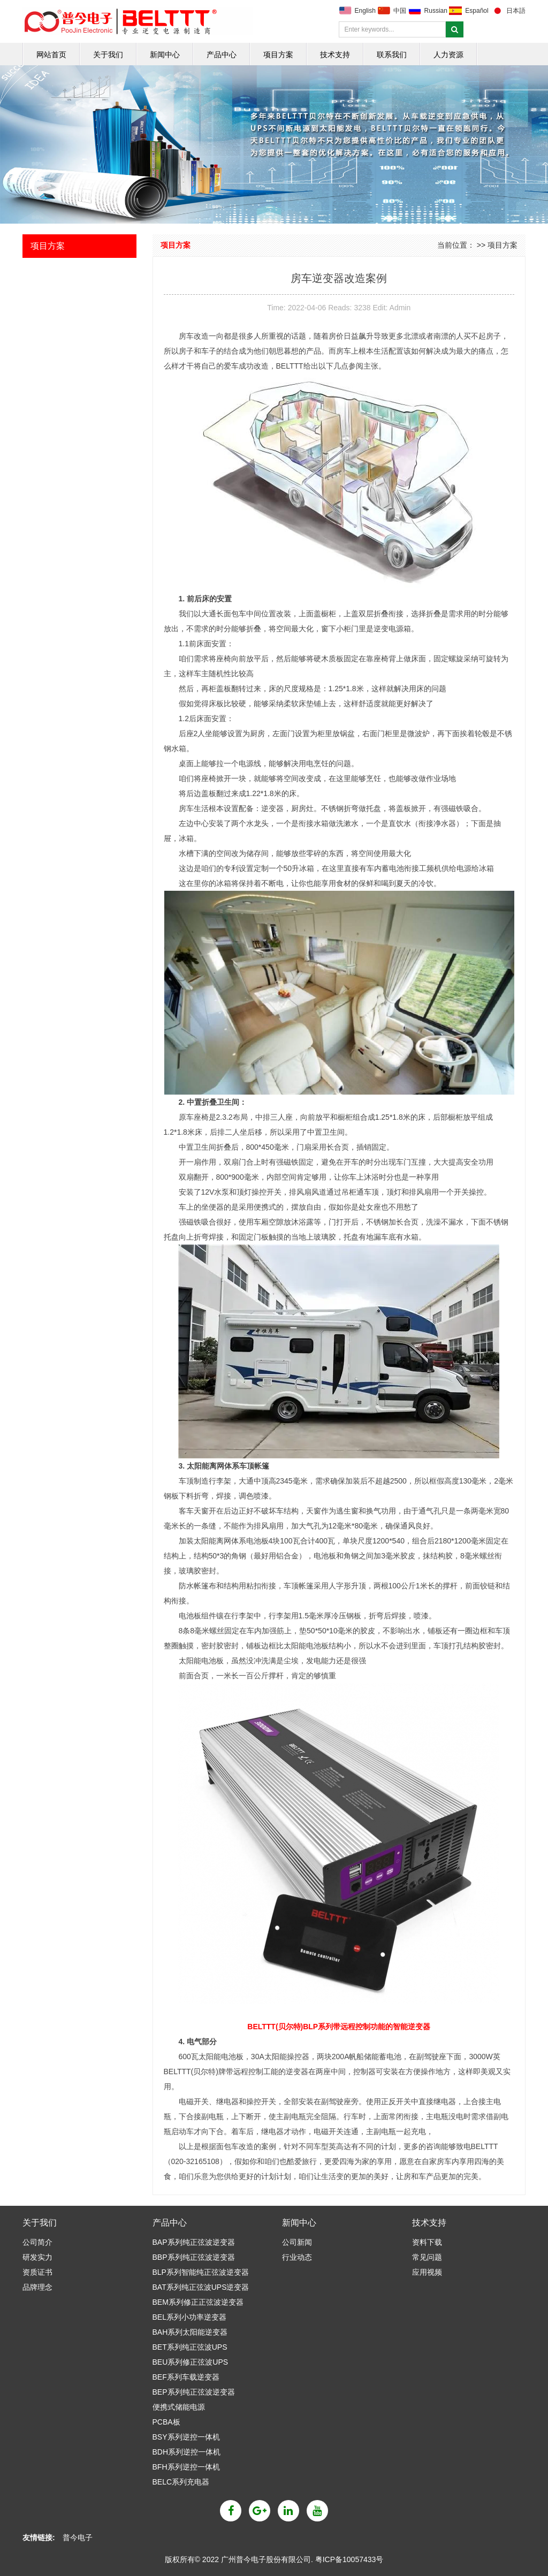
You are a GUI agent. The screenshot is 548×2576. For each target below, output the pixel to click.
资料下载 (427, 2242)
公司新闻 (297, 2242)
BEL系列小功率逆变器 (189, 2317)
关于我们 (108, 54)
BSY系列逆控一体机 (186, 2437)
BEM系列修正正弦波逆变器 (198, 2302)
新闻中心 (165, 54)
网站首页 (51, 54)
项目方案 (278, 54)
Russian (435, 10)
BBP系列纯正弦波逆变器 (194, 2257)
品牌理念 (37, 2287)
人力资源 (448, 54)
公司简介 (37, 2242)
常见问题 (427, 2257)
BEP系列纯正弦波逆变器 (194, 2392)
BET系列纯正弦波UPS (190, 2347)
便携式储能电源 (179, 2407)
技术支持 (335, 54)
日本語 (516, 10)
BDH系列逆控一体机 (187, 2452)
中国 (399, 10)
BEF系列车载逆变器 (186, 2377)
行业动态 (297, 2257)
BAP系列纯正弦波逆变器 (194, 2242)
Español (476, 10)
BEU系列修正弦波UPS (191, 2362)
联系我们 (392, 54)
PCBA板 (166, 2422)
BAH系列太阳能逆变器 (190, 2332)
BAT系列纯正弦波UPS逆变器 (201, 2287)
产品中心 (222, 54)
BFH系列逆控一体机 (186, 2467)
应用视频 (427, 2272)
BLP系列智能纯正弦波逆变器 (201, 2272)
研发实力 (37, 2257)
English (365, 10)
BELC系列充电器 (181, 2482)
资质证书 (37, 2272)
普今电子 (78, 2537)
